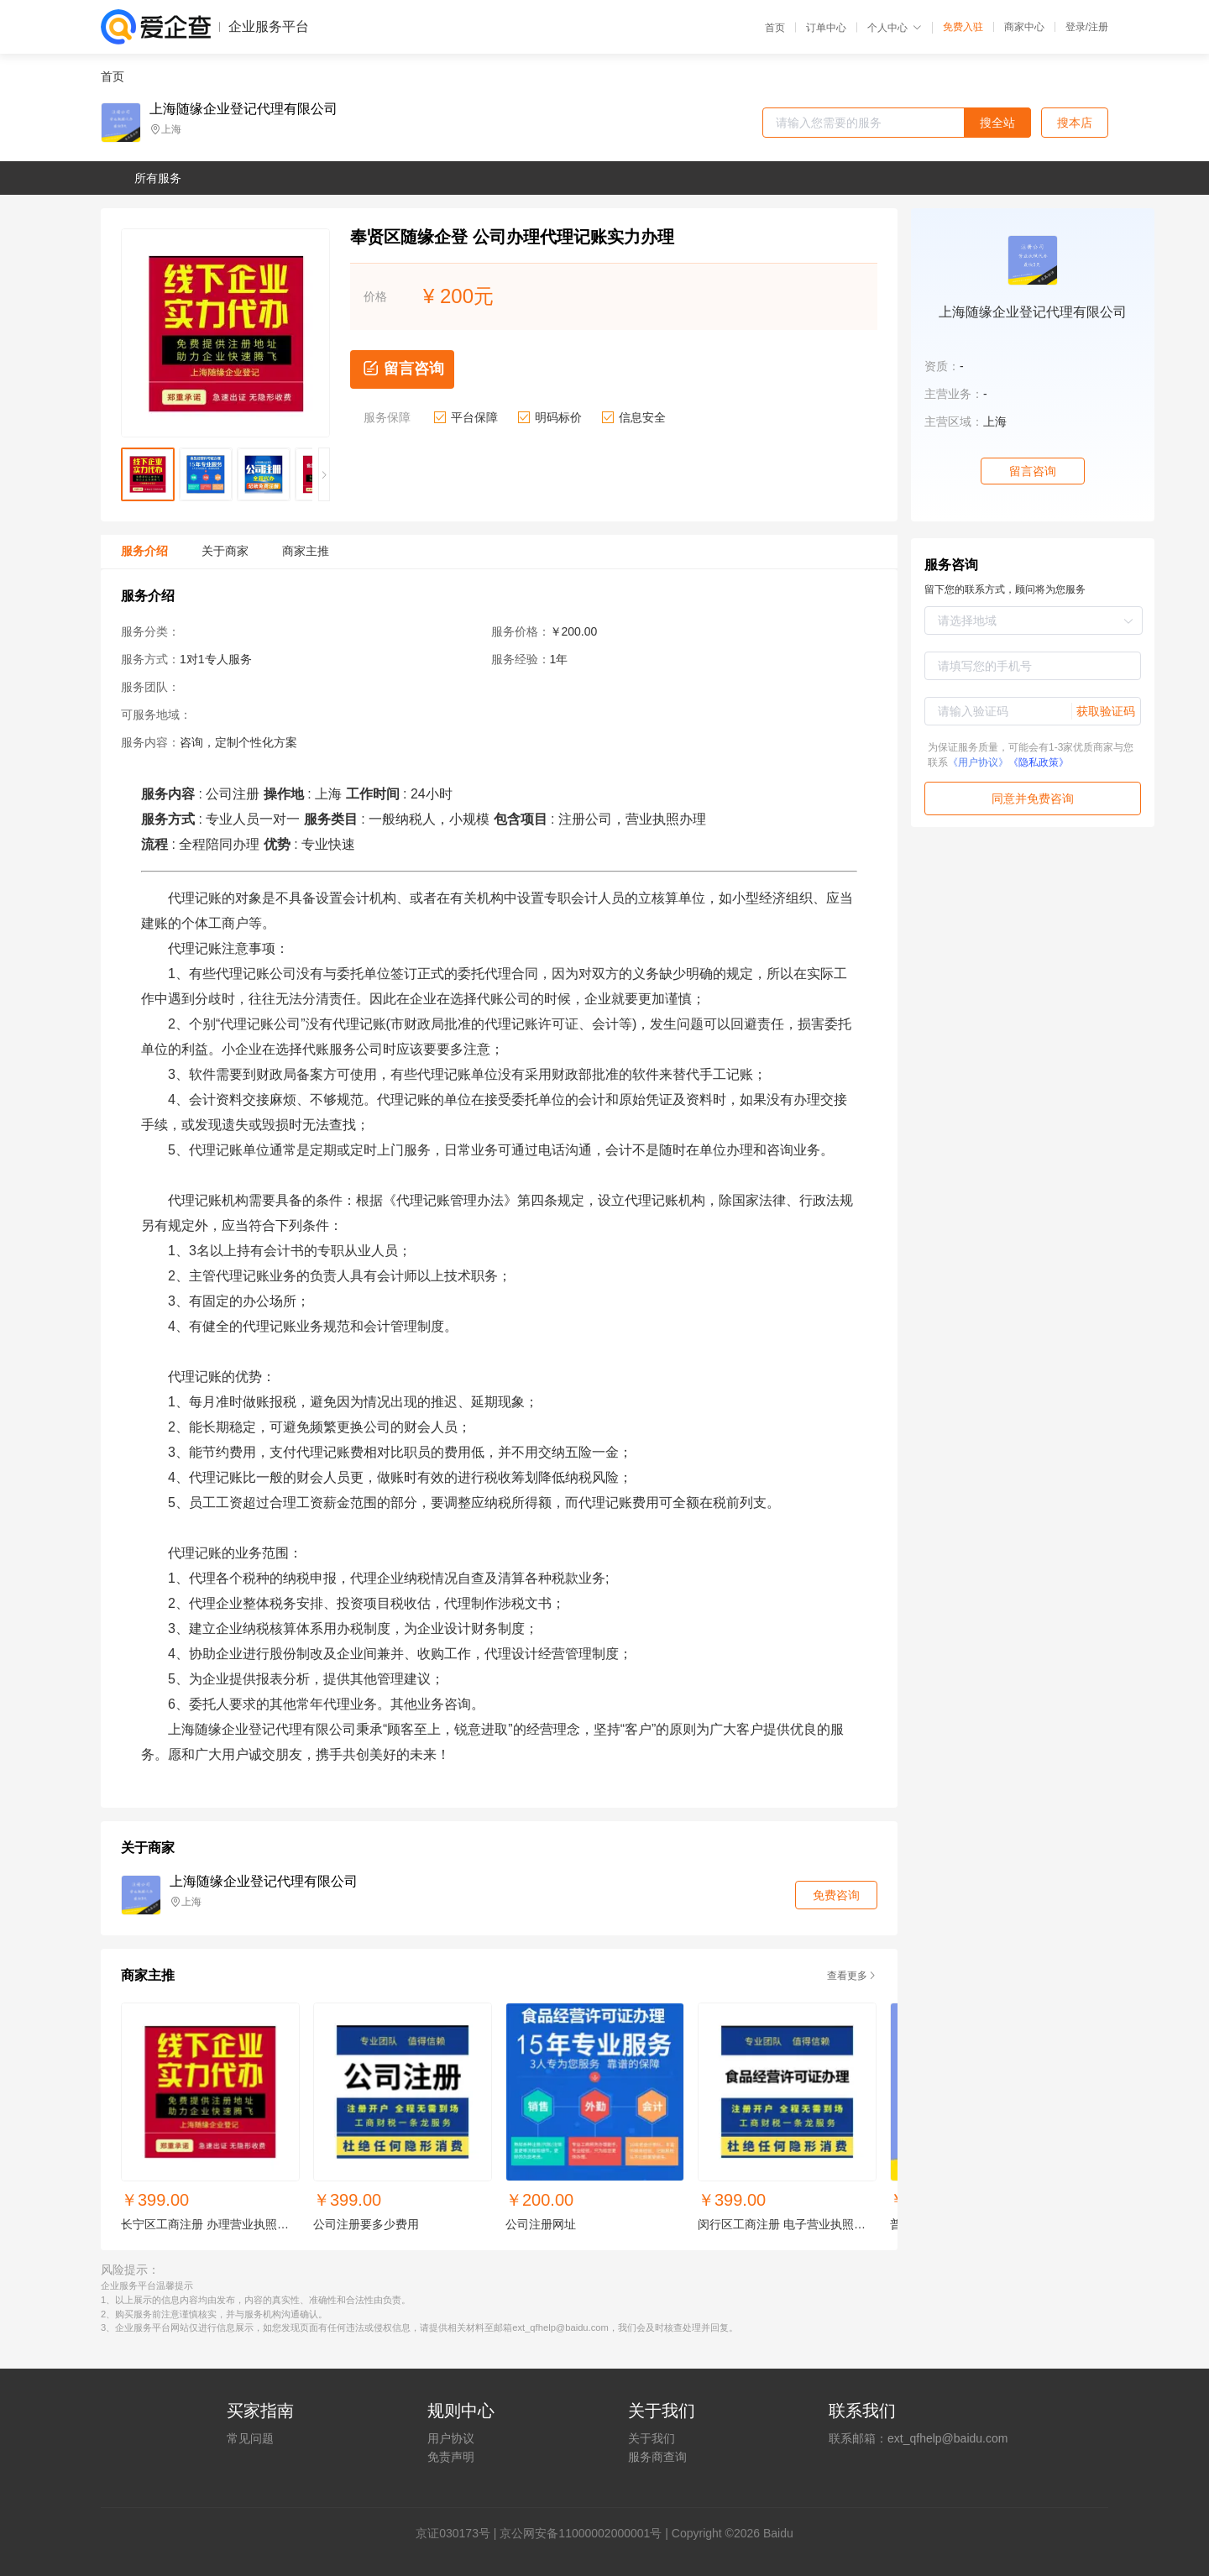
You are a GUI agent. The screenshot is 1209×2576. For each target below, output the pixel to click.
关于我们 (651, 2438)
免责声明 (450, 2456)
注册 (1098, 27)
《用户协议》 (978, 762)
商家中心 (1024, 27)
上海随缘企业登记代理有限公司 (243, 109)
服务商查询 (657, 2456)
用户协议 (450, 2438)
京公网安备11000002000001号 (581, 2533)
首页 (775, 28)
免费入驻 (963, 27)
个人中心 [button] (894, 28)
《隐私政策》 (1038, 762)
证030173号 (458, 2533)
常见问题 (250, 2438)
